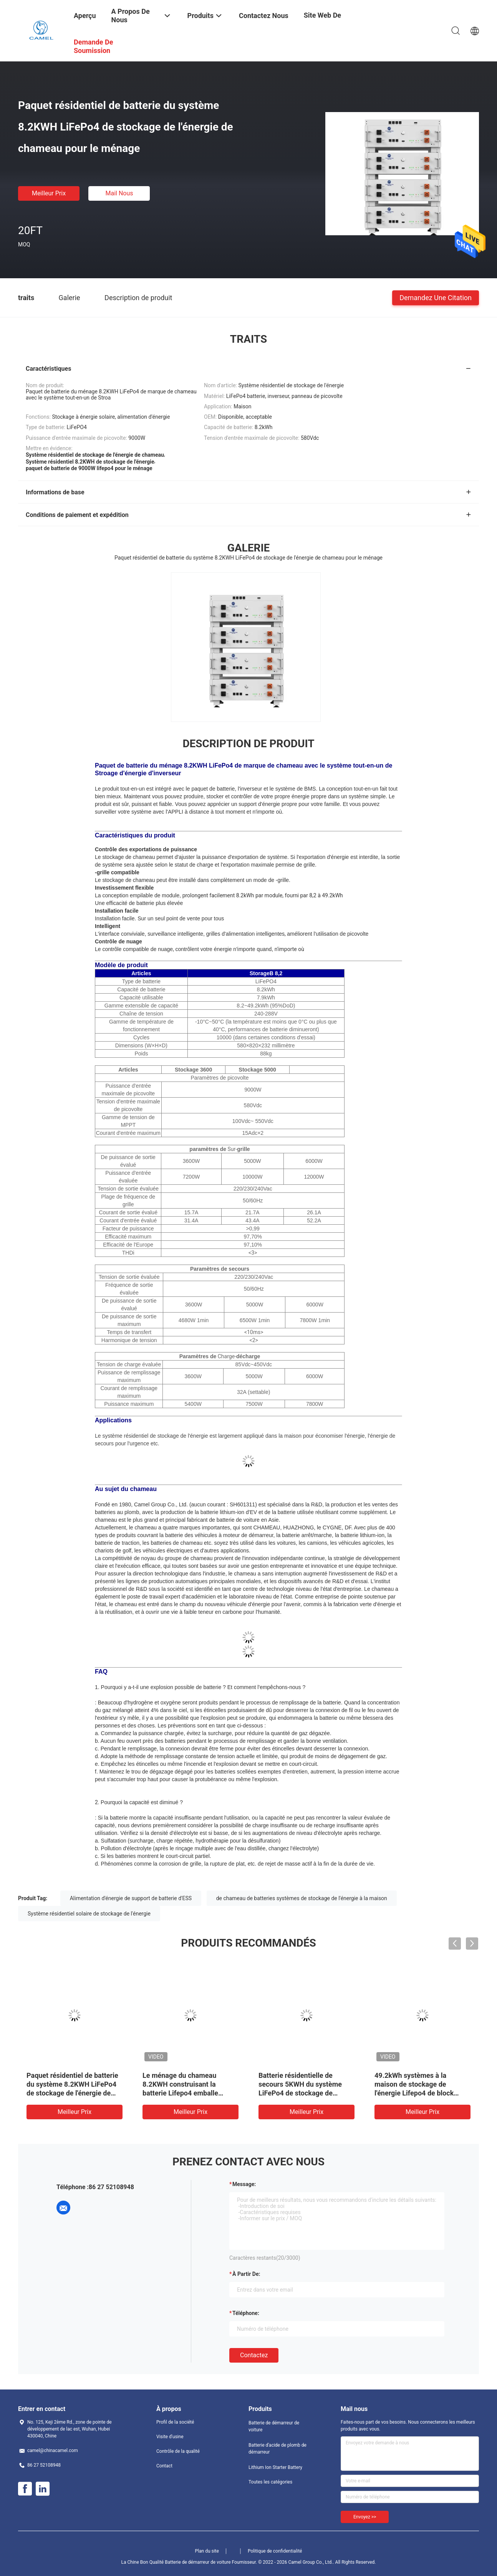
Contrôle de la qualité (178, 2451)
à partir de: (246, 2274)
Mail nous (119, 193)
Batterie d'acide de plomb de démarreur (277, 2448)
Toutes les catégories (270, 2482)
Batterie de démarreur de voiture (273, 2426)
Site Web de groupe (322, 21)
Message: (244, 2184)
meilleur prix (49, 193)
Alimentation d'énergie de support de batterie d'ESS (131, 1898)
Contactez (254, 2355)
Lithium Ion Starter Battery (275, 2467)
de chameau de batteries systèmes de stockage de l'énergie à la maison (301, 1898)
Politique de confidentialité (275, 2551)
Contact (164, 2466)
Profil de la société (175, 2422)
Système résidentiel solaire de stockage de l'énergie (89, 1914)
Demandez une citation (435, 297)
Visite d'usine (170, 2436)
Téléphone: (245, 2313)
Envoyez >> (364, 2517)
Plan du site (207, 2551)
